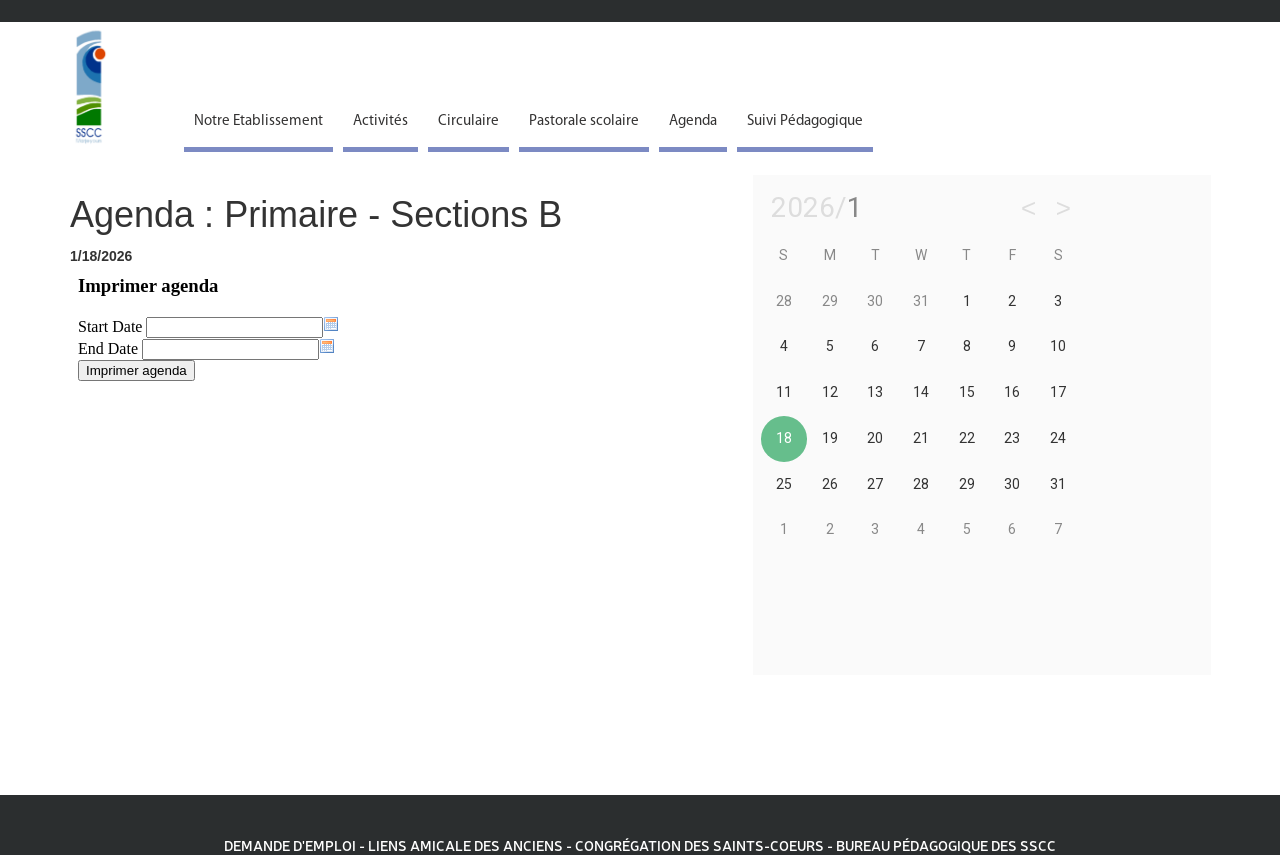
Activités (380, 121)
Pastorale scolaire (584, 121)
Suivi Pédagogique (805, 121)
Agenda (693, 121)
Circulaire (468, 121)
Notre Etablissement (258, 121)
